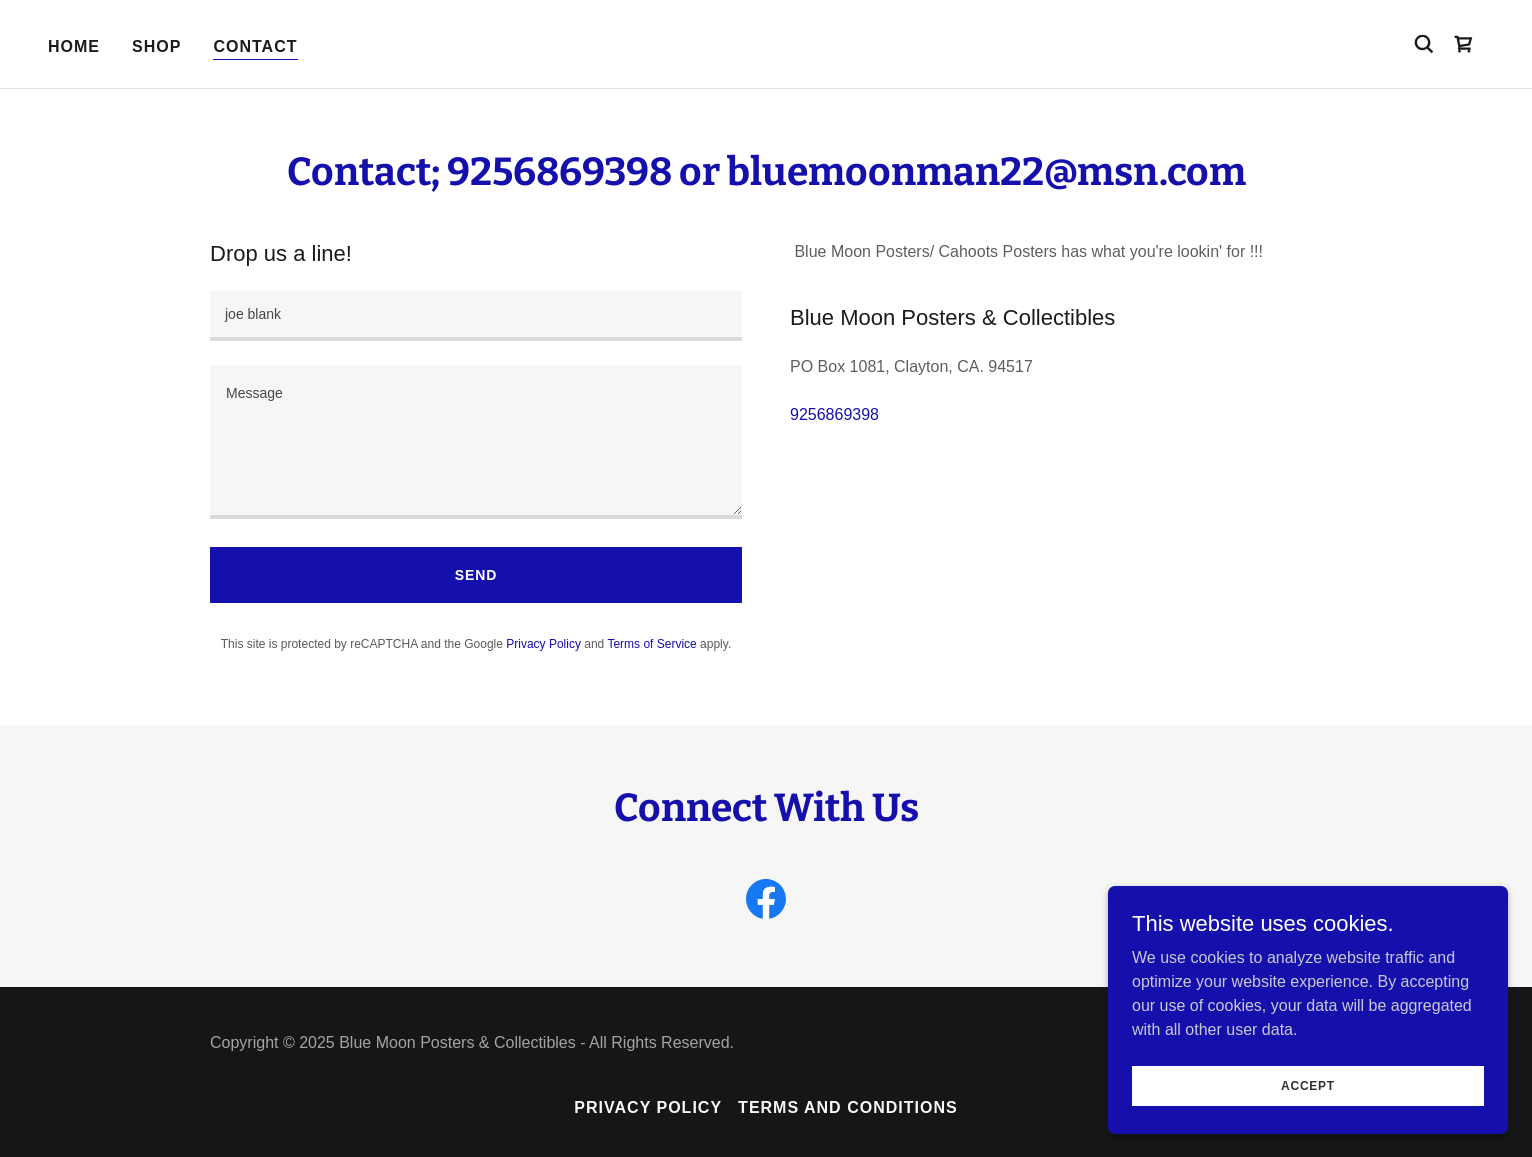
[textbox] (476, 316)
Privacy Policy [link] (543, 644)
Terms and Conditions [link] (848, 1107)
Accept (1308, 1085)
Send (476, 575)
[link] (1464, 44)
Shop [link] (156, 46)
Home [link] (74, 46)
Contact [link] (255, 46)
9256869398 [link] (834, 414)
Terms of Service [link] (651, 644)
